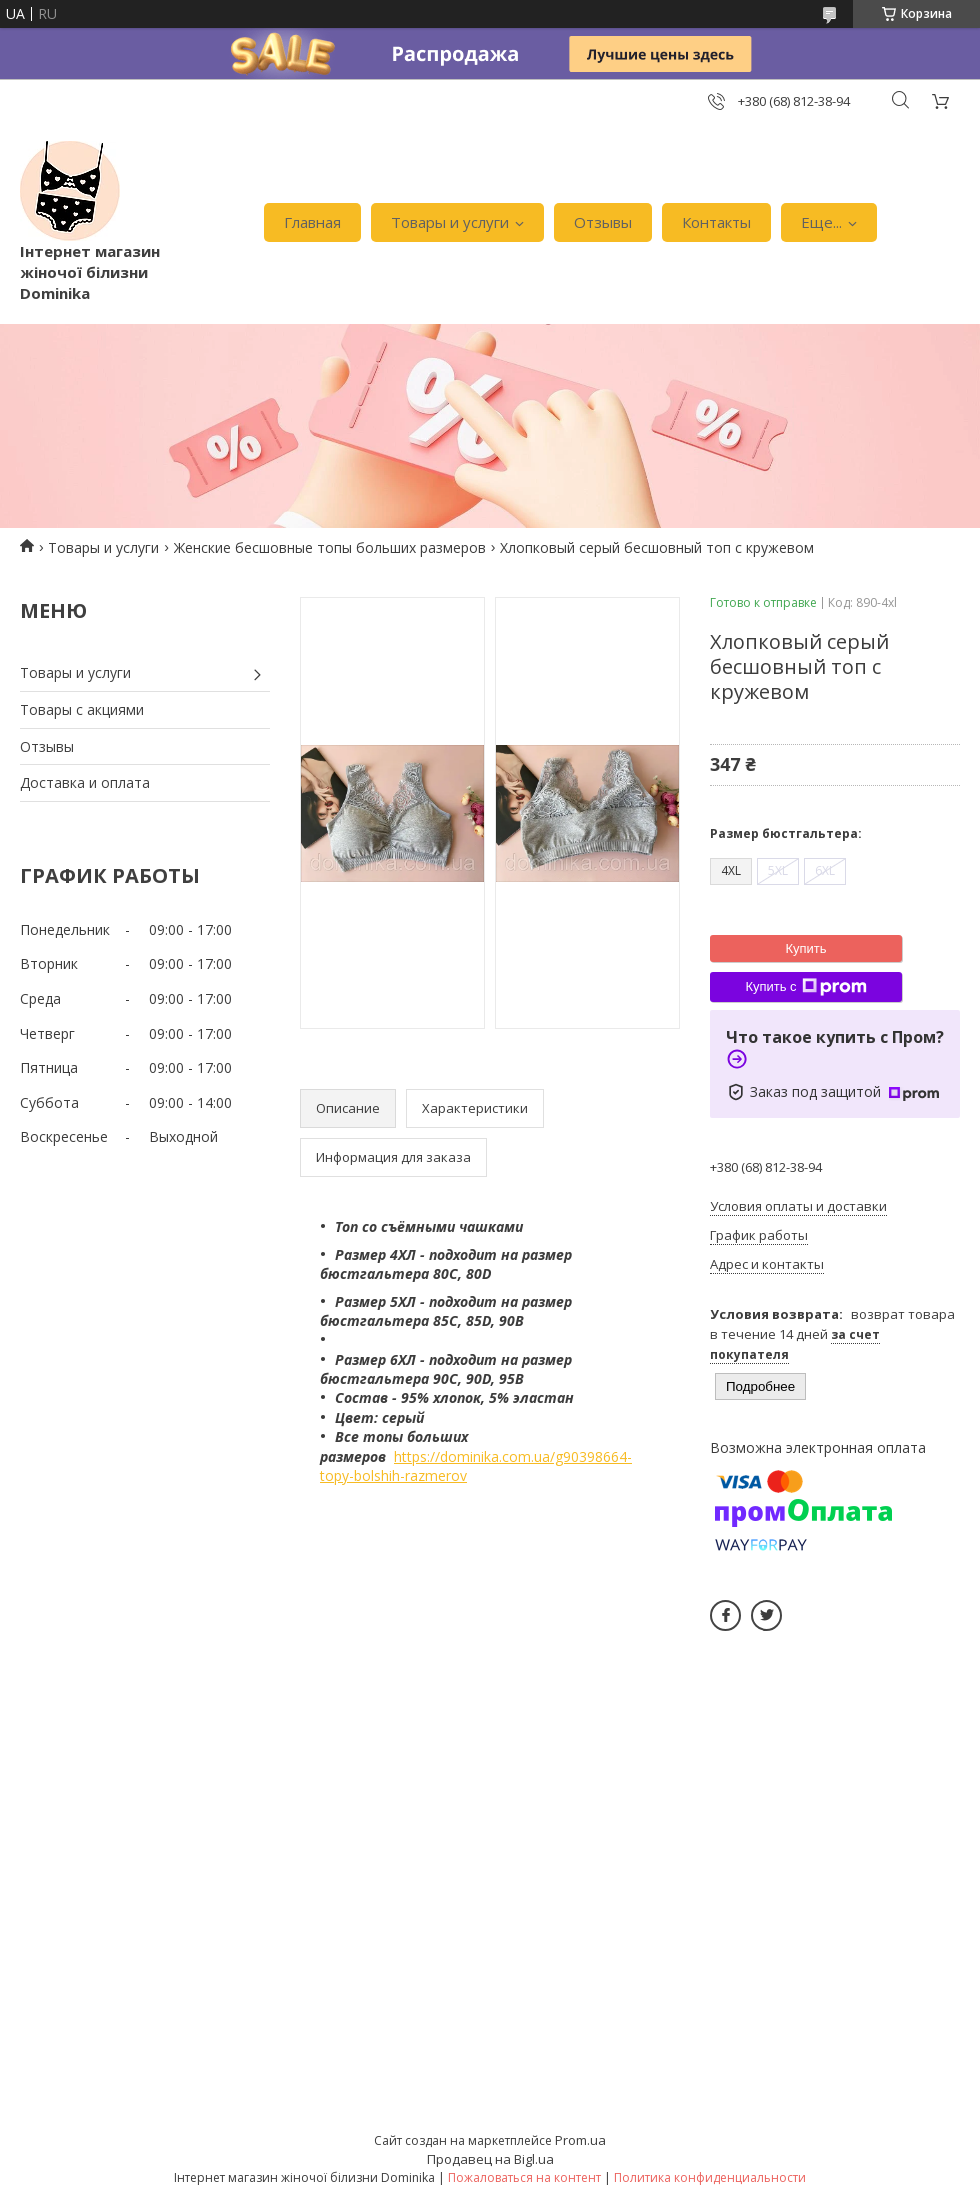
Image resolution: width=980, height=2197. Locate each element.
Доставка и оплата (85, 782)
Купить (805, 948)
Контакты (716, 222)
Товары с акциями (82, 709)
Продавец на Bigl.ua (490, 2159)
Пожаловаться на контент (524, 2177)
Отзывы (603, 222)
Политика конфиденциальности (710, 2177)
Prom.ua (580, 2140)
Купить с (805, 987)
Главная (312, 222)
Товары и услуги (450, 222)
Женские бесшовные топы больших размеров (330, 547)
